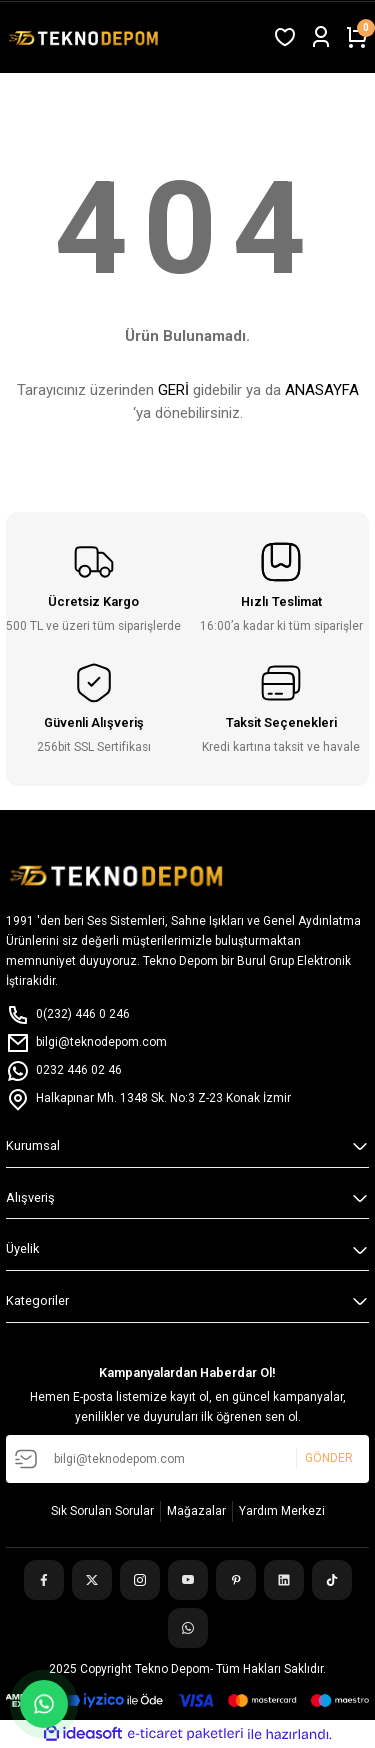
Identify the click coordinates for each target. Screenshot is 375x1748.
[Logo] (86, 37)
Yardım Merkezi (282, 1511)
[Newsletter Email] (187, 1459)
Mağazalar (196, 1511)
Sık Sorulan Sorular (102, 1511)
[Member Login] (321, 37)
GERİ (173, 390)
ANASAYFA (322, 390)
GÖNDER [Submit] (329, 1459)
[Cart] (357, 37)
